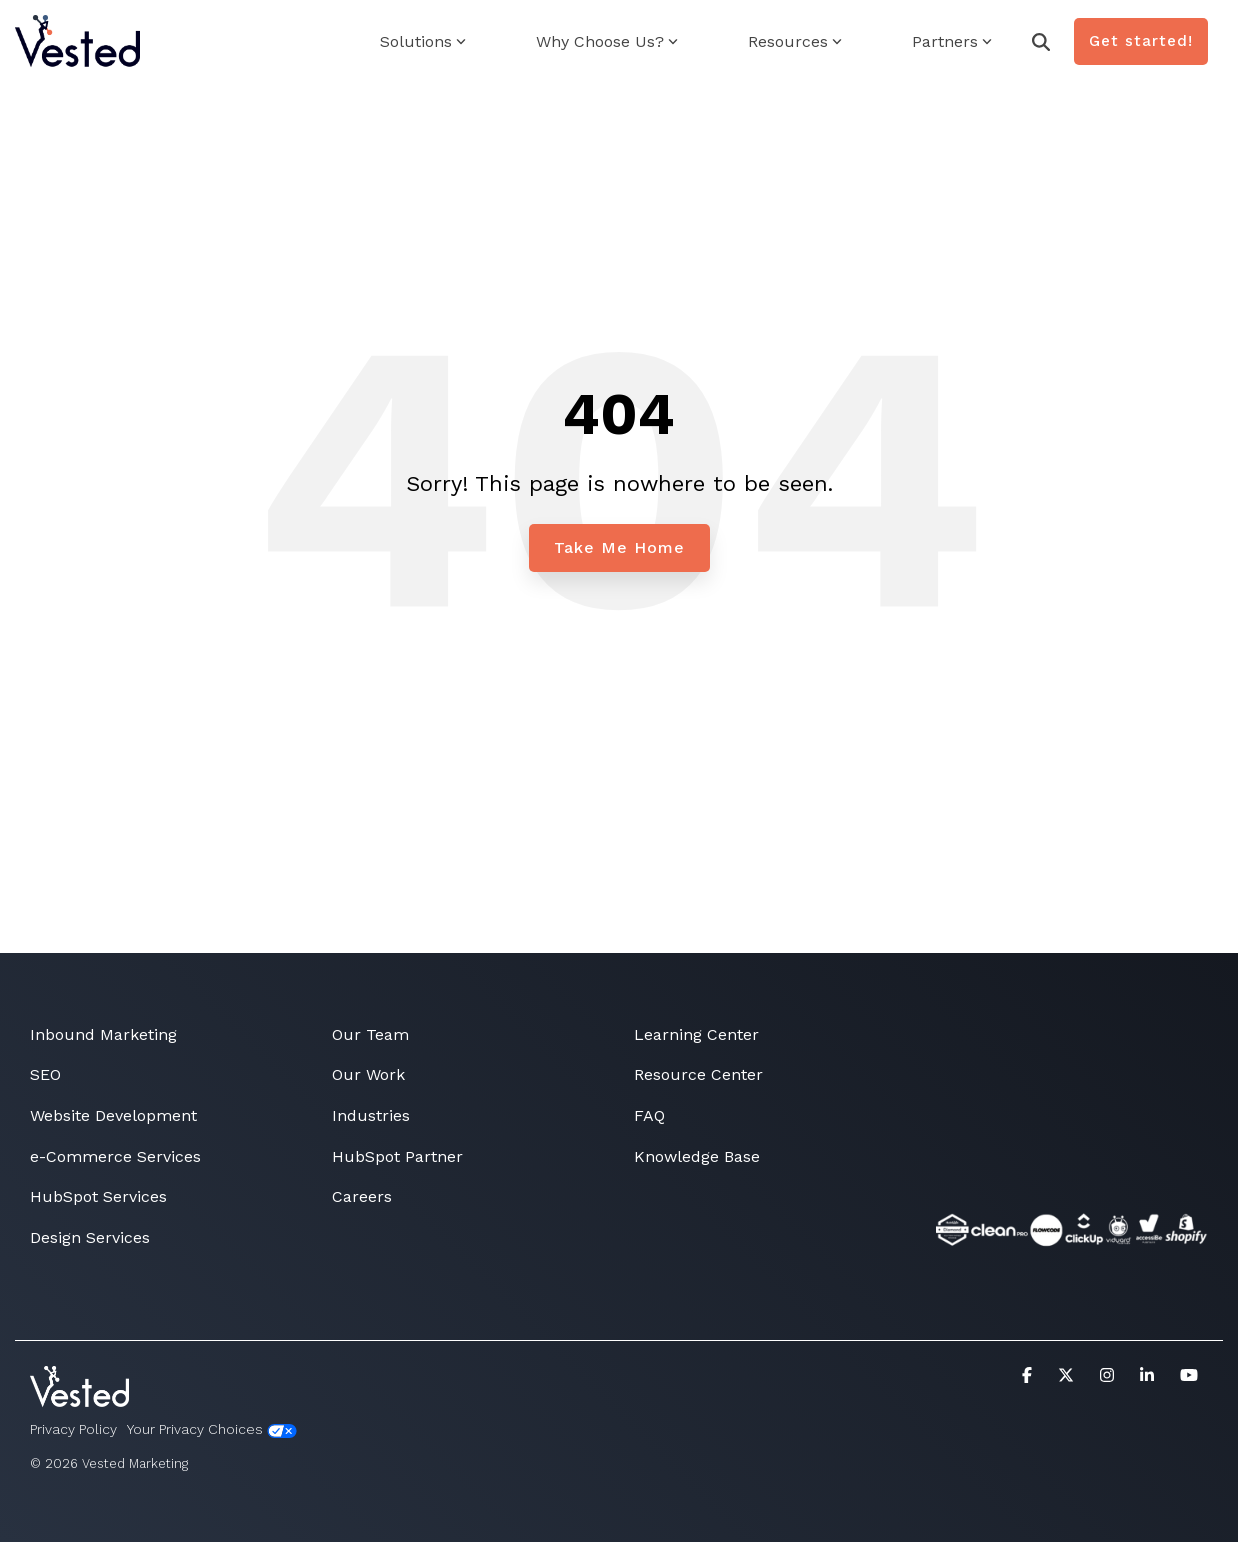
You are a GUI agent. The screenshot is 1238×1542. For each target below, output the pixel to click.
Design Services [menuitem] (90, 1237)
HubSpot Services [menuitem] (98, 1196)
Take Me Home (619, 547)
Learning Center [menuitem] (696, 1034)
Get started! (1141, 41)
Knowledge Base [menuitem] (697, 1156)
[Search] (1041, 41)
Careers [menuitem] (362, 1196)
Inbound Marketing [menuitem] (103, 1034)
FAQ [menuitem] (649, 1115)
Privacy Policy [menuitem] (73, 1429)
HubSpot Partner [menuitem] (397, 1156)
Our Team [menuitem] (370, 1034)
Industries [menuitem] (371, 1115)
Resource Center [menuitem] (698, 1074)
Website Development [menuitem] (113, 1115)
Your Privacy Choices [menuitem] (212, 1429)
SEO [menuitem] (45, 1074)
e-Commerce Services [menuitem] (115, 1156)
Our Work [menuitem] (368, 1074)
